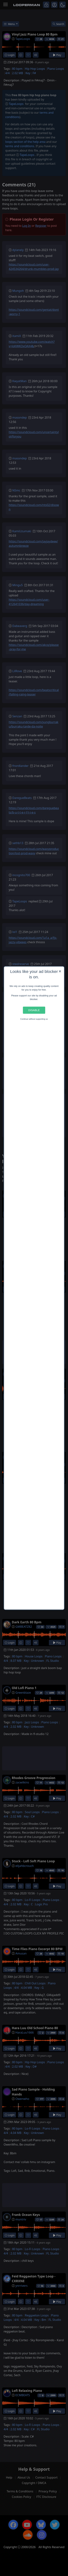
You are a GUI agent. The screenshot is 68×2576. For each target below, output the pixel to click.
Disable (34, 1010)
